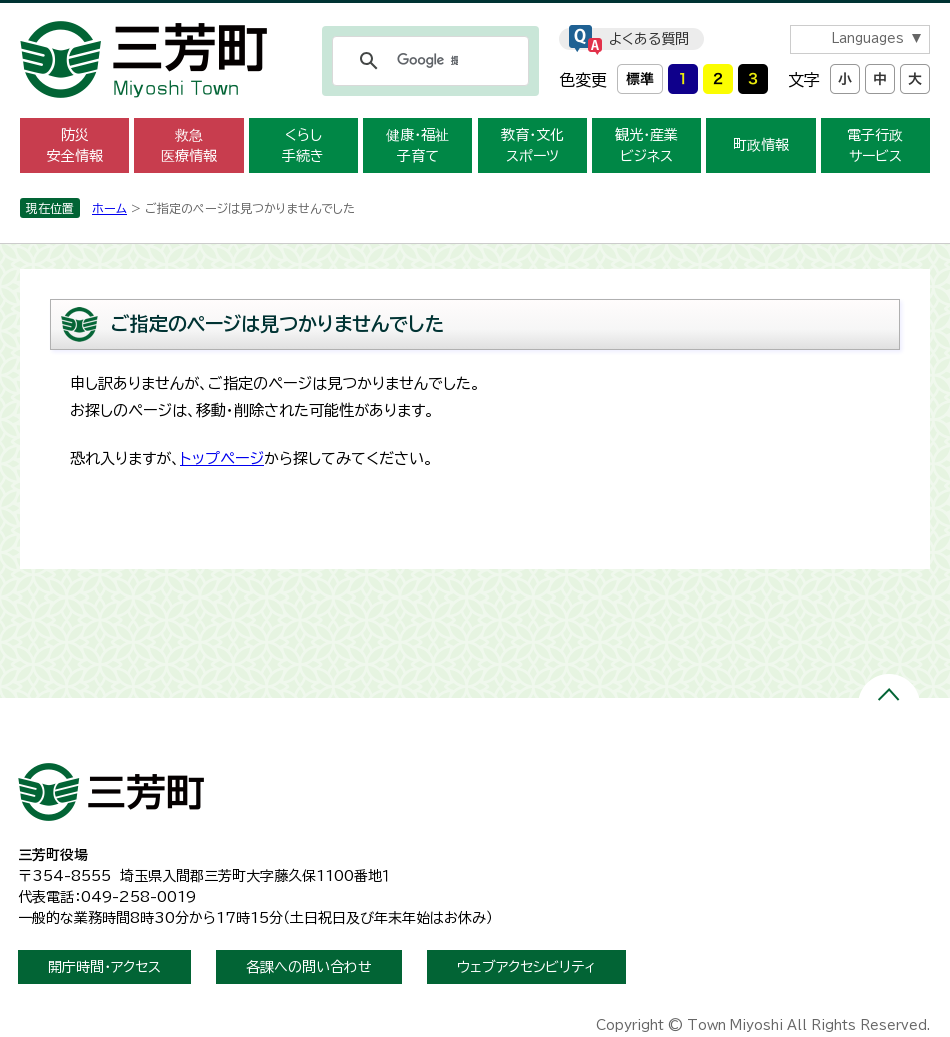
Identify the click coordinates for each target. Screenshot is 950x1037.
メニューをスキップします (475, 13)
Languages (867, 38)
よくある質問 (649, 39)
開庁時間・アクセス (104, 967)
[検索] (427, 61)
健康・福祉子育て (417, 145)
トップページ (222, 458)
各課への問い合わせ (309, 967)
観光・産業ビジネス (646, 145)
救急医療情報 (189, 145)
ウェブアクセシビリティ (526, 967)
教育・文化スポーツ (532, 145)
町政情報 (761, 145)
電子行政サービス (875, 145)
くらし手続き (303, 145)
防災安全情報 (75, 145)
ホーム (109, 208)
